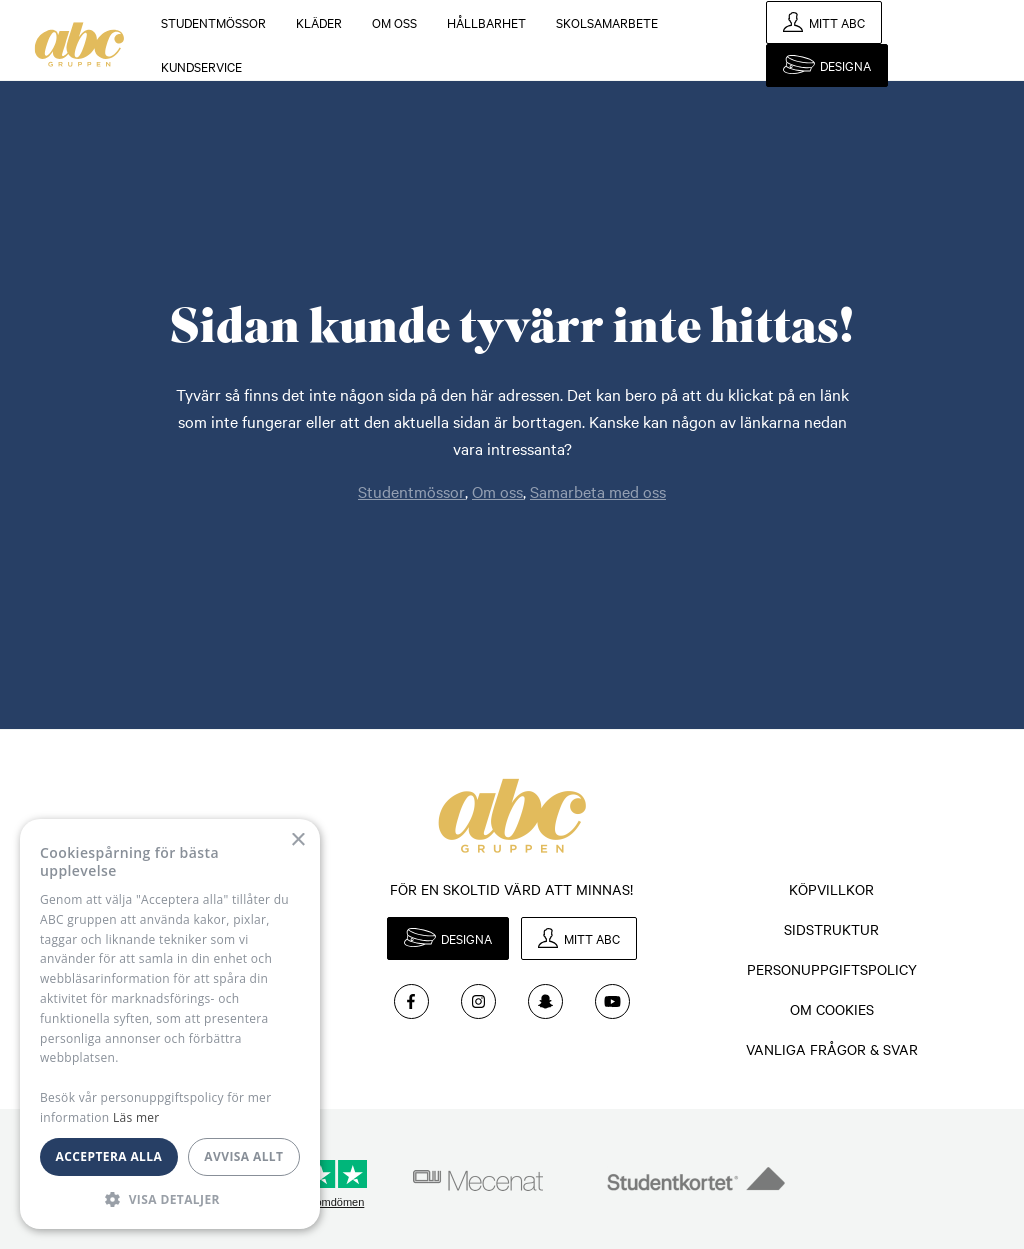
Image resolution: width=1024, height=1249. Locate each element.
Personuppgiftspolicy (832, 969)
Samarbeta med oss (598, 491)
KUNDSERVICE (201, 66)
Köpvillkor (831, 889)
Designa (845, 65)
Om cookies (832, 1009)
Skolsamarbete (607, 22)
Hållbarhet (486, 22)
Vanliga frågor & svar (832, 1049)
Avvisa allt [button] (243, 1156)
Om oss (394, 22)
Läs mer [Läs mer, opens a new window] (136, 1117)
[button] (170, 1199)
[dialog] (170, 1024)
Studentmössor (213, 22)
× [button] (297, 840)
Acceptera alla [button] (109, 1156)
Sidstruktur (831, 929)
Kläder (319, 22)
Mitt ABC (837, 22)
